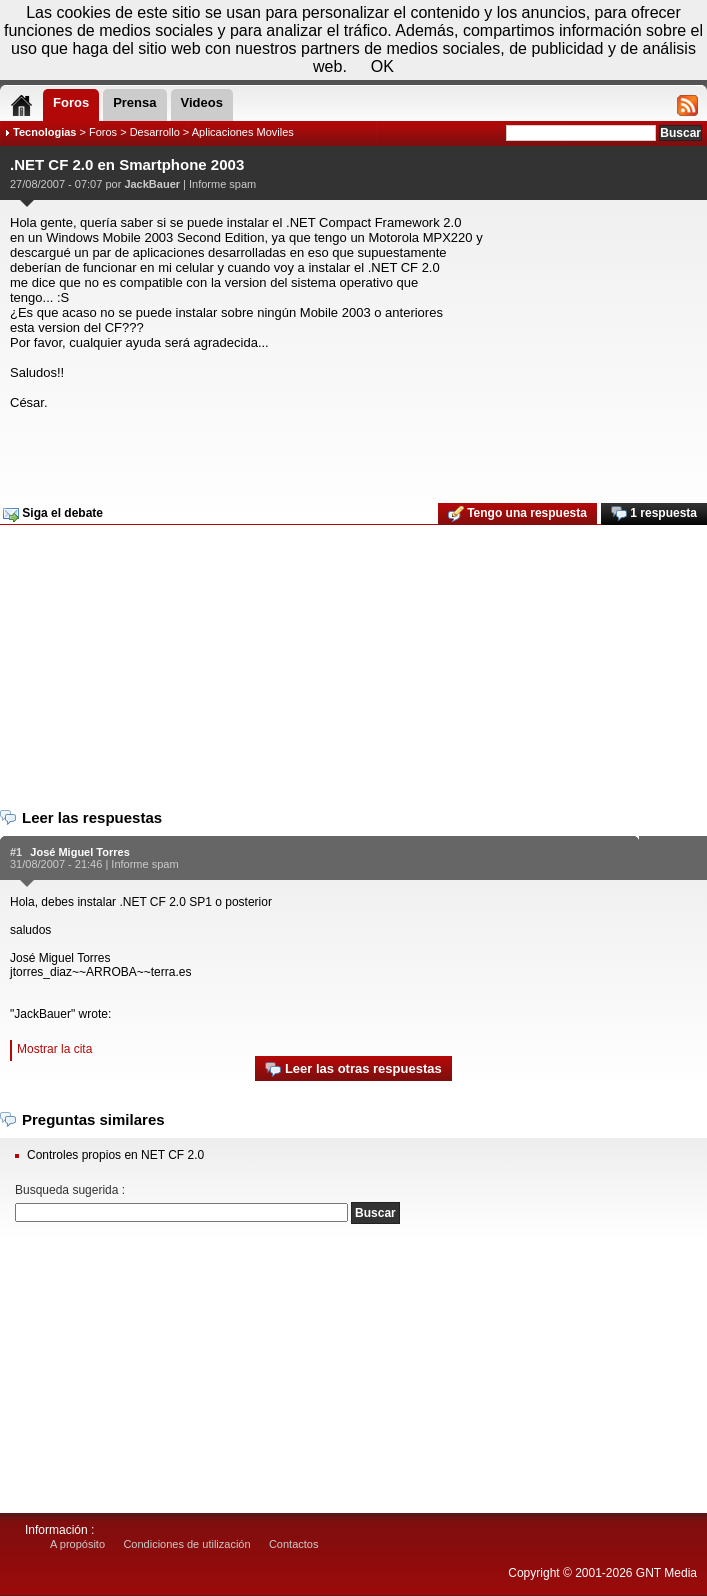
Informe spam (222, 184)
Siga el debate (53, 514)
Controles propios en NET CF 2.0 (115, 1155)
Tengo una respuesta (517, 514)
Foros (103, 132)
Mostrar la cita (54, 1049)
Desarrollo (155, 132)
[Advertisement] (351, 450)
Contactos (294, 1544)
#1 (16, 852)
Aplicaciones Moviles (243, 132)
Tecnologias (44, 132)
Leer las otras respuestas (353, 1069)
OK (382, 66)
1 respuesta (654, 514)
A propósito (77, 1544)
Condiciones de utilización (186, 1544)
